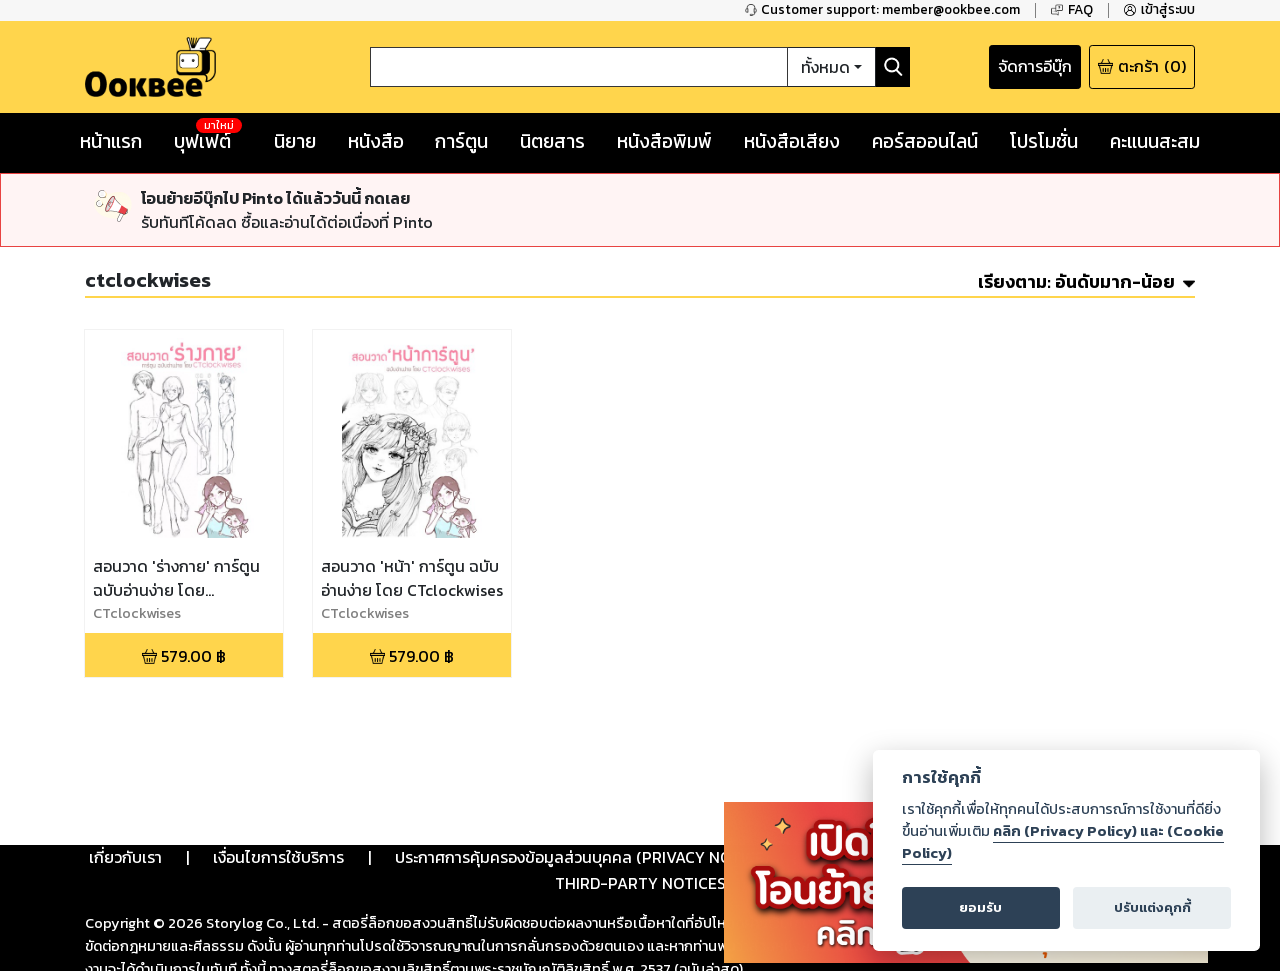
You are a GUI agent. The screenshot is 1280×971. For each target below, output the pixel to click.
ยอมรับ (980, 907)
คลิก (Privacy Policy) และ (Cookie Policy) (1063, 842)
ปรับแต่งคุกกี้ (1152, 907)
